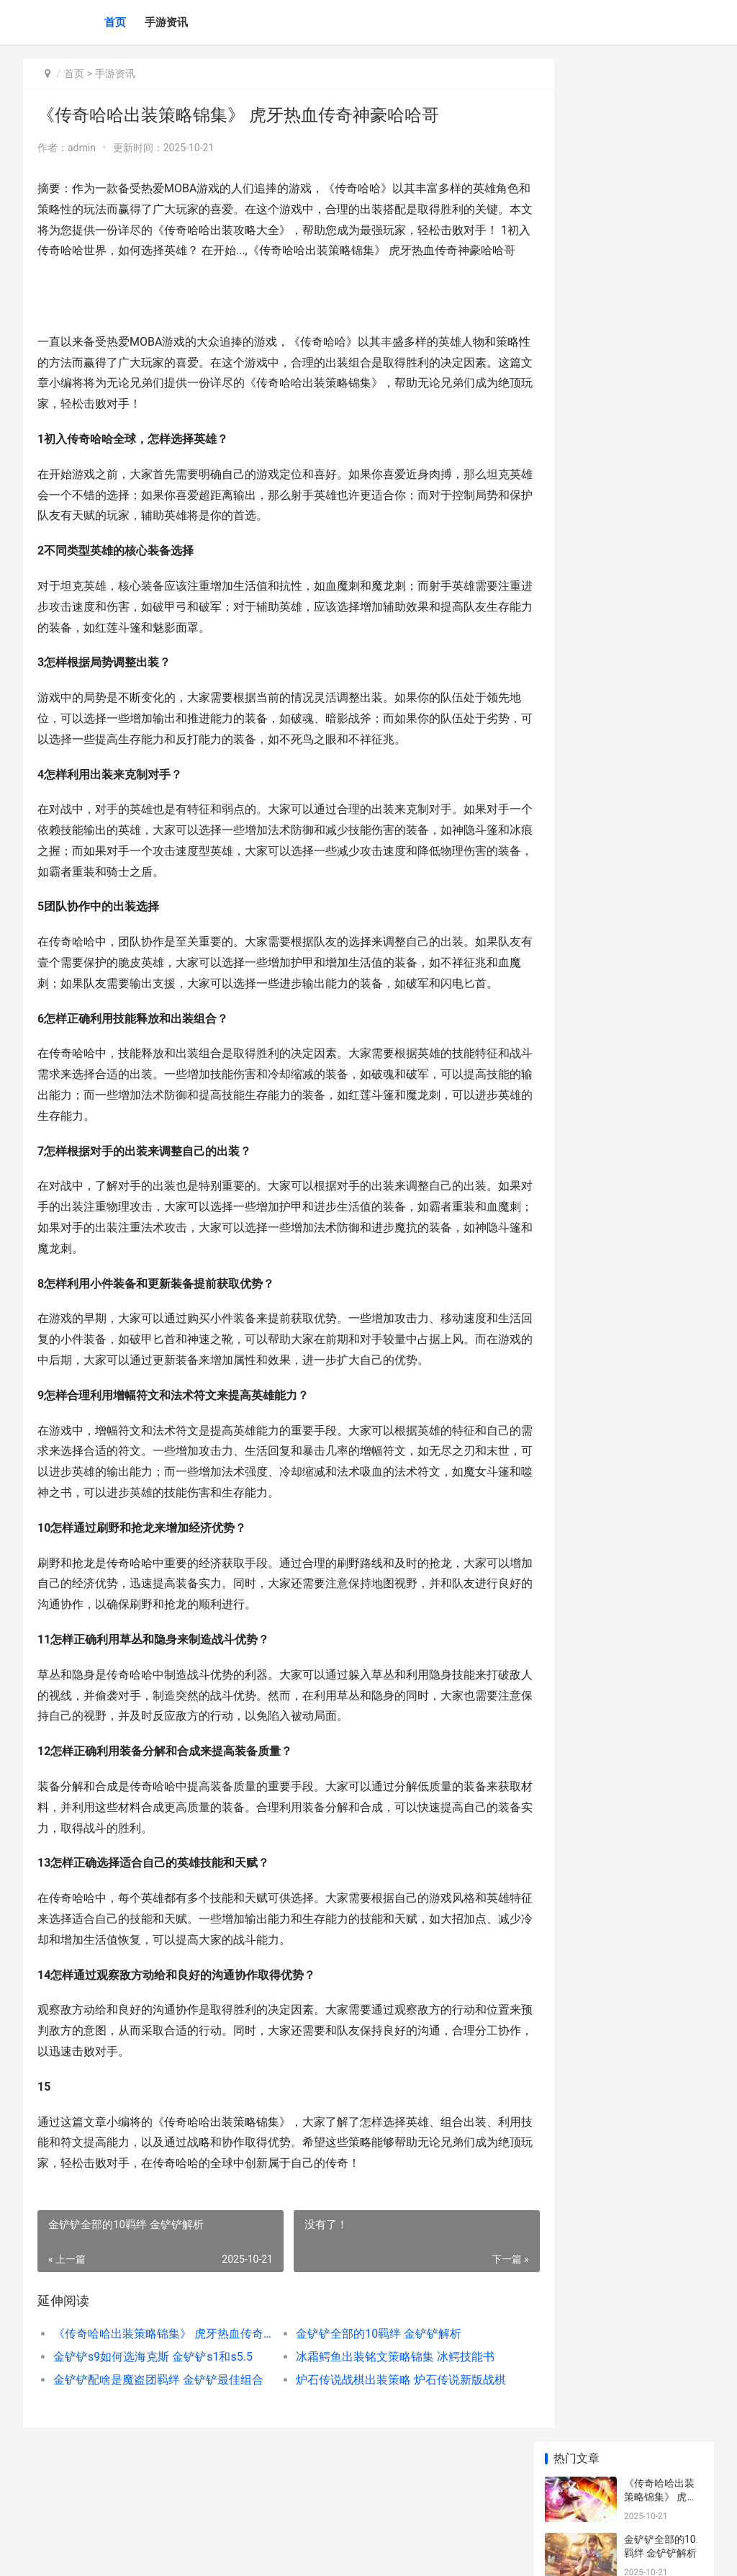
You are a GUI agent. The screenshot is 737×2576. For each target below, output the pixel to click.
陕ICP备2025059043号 (219, 2553)
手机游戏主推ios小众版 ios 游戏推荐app (663, 998)
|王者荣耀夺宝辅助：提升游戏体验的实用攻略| (660, 556)
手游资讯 (166, 22)
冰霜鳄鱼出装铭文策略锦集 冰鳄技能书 (378, 2418)
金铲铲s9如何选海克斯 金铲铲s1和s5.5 (153, 2418)
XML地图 (283, 2553)
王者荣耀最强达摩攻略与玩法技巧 (659, 725)
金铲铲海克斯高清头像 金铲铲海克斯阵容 (660, 942)
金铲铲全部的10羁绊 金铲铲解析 (361, 2395)
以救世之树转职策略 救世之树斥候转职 (660, 830)
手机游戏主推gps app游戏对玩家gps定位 (662, 1054)
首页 (115, 22)
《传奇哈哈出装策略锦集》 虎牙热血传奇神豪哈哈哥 (154, 2395)
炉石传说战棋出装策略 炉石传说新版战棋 (380, 2442)
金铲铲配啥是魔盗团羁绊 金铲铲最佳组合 (154, 2442)
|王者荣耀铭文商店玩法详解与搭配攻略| (660, 444)
